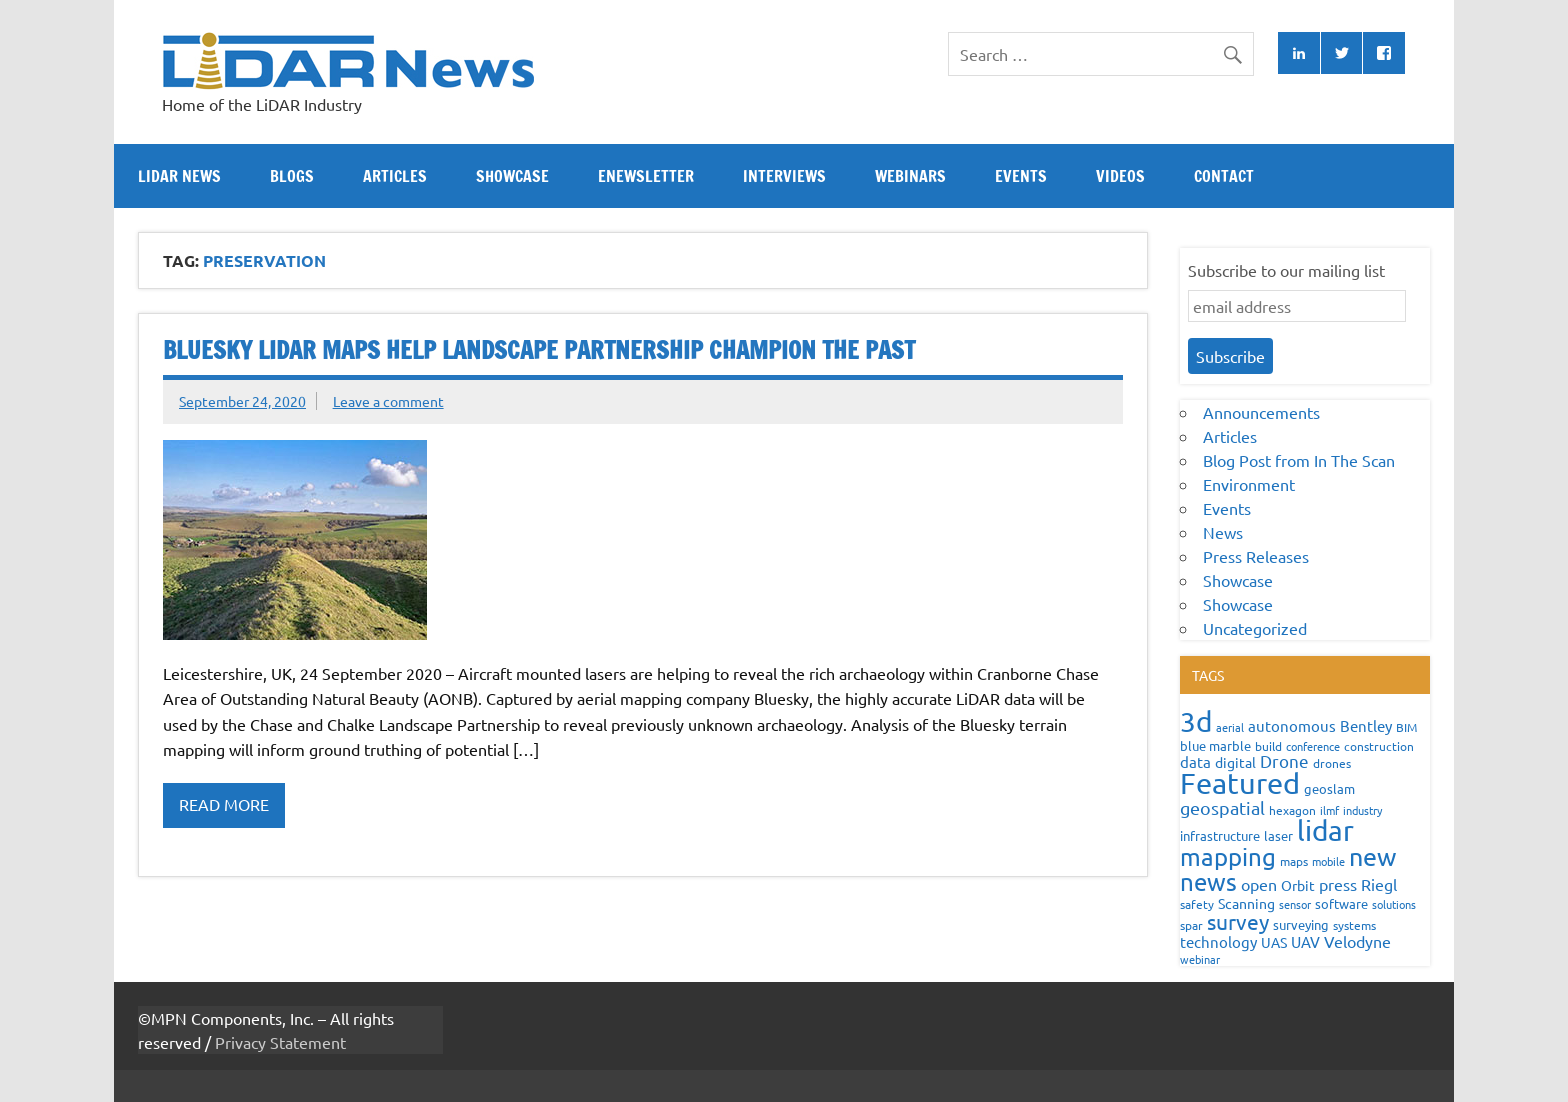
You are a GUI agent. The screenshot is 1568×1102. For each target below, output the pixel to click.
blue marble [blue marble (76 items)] (1215, 745)
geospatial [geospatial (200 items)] (1222, 807)
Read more (224, 804)
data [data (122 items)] (1195, 761)
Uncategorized (1255, 628)
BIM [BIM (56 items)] (1406, 727)
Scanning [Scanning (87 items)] (1246, 903)
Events (1021, 176)
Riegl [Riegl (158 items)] (1379, 884)
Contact (1224, 176)
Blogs (292, 176)
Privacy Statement (280, 1042)
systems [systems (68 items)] (1354, 925)
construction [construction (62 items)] (1379, 746)
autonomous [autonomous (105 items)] (1292, 725)
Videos (1120, 176)
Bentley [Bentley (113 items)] (1366, 725)
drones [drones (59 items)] (1332, 763)
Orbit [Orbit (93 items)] (1298, 885)
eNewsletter (646, 176)
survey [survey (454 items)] (1238, 921)
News (1223, 532)
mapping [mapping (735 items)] (1228, 856)
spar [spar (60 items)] (1191, 925)
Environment (1249, 484)
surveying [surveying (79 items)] (1301, 924)
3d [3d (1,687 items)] (1196, 721)
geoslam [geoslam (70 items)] (1329, 788)
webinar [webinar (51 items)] (1200, 959)
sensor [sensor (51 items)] (1295, 904)
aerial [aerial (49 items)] (1230, 727)
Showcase (512, 176)
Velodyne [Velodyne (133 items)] (1357, 941)
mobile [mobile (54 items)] (1328, 861)
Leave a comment (388, 401)
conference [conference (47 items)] (1313, 746)
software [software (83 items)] (1341, 903)
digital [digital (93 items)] (1235, 762)
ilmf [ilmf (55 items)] (1329, 810)
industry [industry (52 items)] (1362, 810)
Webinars (910, 176)
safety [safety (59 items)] (1197, 904)
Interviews (784, 176)
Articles (395, 176)
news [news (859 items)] (1208, 881)
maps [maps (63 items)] (1294, 861)
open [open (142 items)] (1259, 884)
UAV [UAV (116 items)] (1305, 941)
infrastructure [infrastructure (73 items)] (1220, 835)
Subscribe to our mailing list (1286, 270)
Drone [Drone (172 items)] (1284, 760)
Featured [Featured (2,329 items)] (1240, 783)
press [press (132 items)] (1338, 884)
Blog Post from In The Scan (1299, 460)
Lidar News (179, 176)
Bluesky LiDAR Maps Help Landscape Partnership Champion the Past (539, 350)
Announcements (1261, 412)
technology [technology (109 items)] (1218, 941)
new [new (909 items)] (1372, 856)
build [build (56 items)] (1268, 746)
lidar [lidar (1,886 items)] (1325, 830)
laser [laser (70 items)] (1278, 835)
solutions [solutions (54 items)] (1394, 904)
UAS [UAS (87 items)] (1274, 942)
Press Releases (1256, 556)
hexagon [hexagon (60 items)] (1292, 810)
